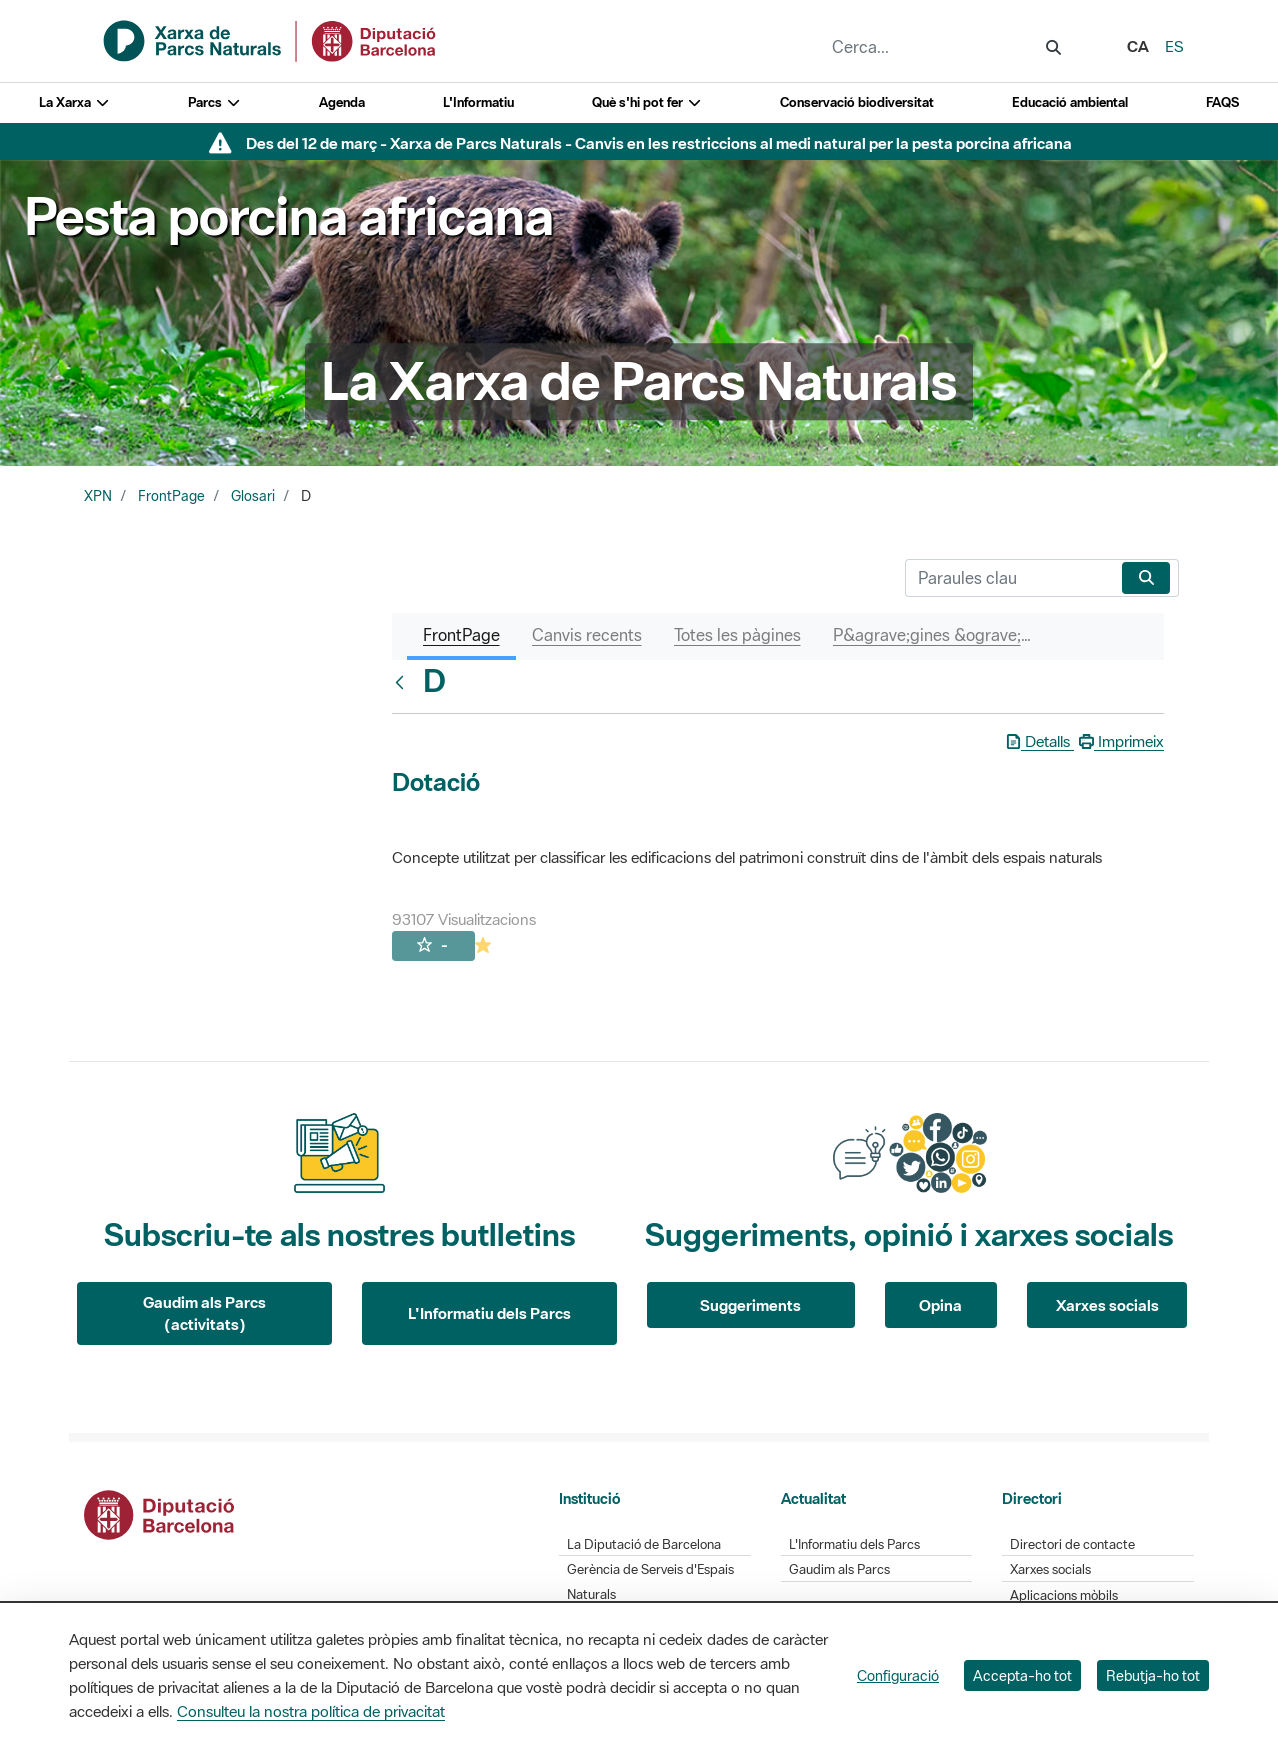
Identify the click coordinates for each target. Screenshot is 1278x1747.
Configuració (898, 1675)
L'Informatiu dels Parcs (489, 1313)
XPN (98, 496)
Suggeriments (750, 1305)
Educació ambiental (1070, 102)
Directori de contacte (1072, 1544)
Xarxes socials (1107, 1305)
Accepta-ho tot (1022, 1675)
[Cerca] (1009, 578)
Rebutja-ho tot (1153, 1675)
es (1174, 46)
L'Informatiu (478, 102)
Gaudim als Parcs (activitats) (204, 1313)
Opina (940, 1305)
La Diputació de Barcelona (644, 1544)
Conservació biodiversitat (857, 102)
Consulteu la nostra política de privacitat (311, 1711)
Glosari (253, 496)
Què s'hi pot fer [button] (647, 102)
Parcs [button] (214, 102)
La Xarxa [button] (74, 102)
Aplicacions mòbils (1064, 1595)
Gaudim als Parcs (839, 1569)
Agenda (342, 102)
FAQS (1222, 102)
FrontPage (171, 496)
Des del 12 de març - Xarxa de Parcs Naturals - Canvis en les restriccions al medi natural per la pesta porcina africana (659, 143)
